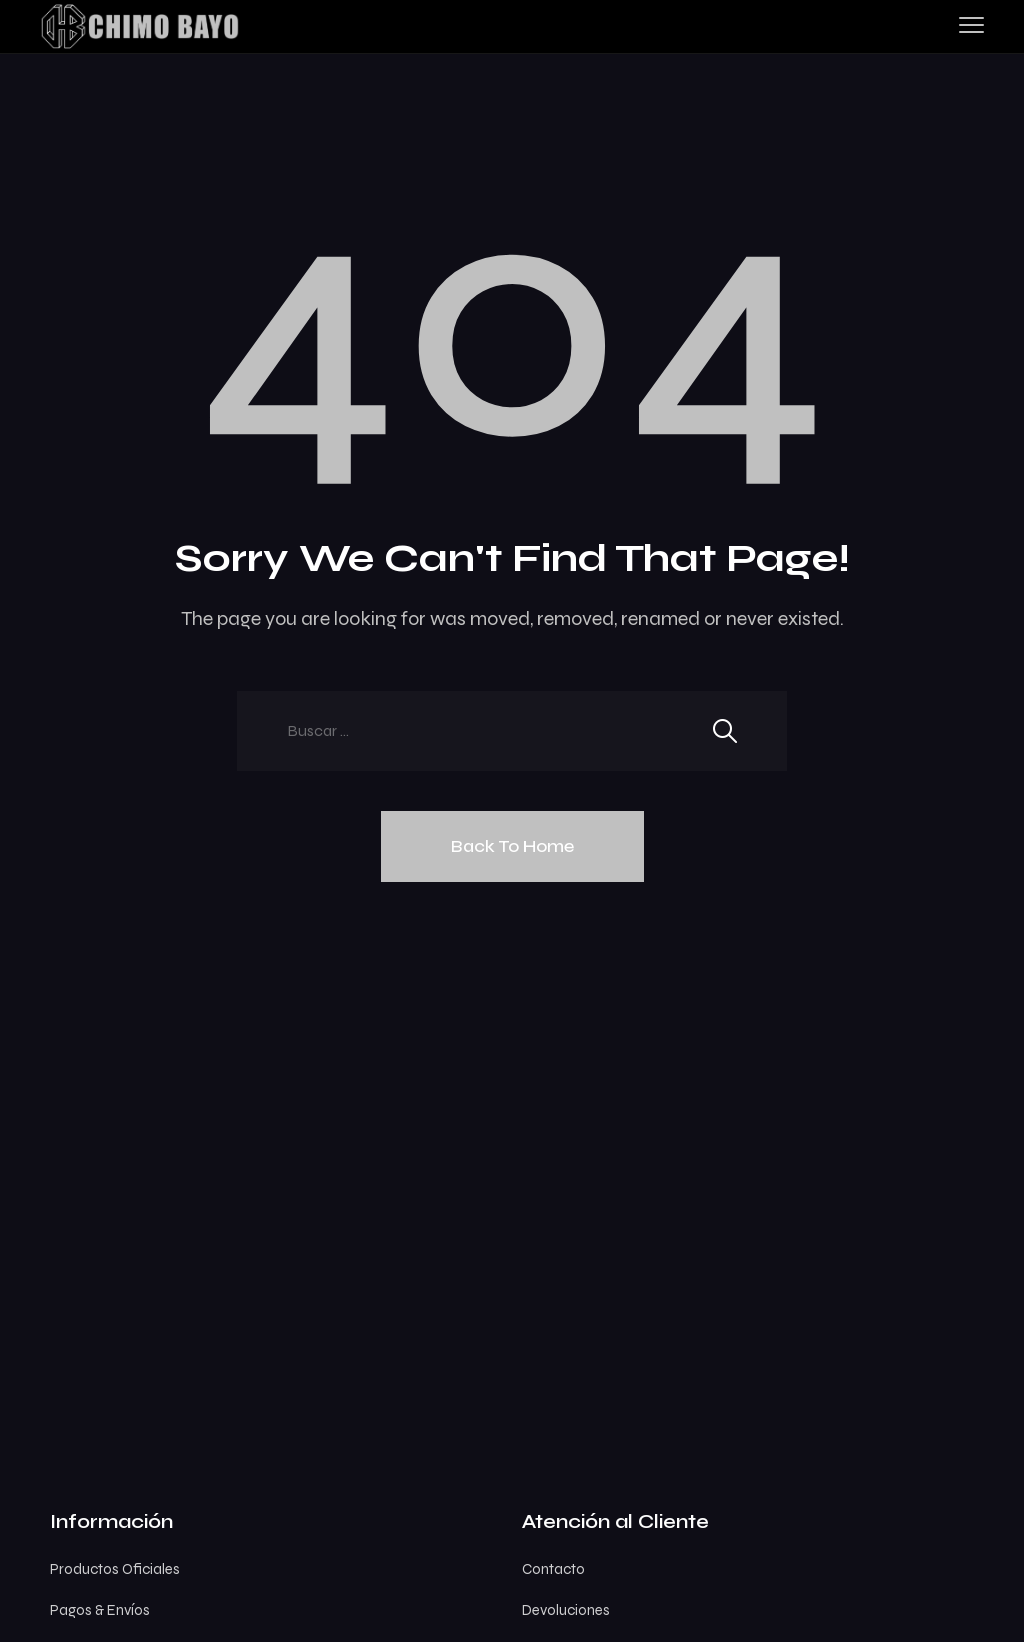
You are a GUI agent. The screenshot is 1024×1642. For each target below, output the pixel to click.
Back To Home (512, 846)
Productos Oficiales (115, 1569)
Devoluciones (566, 1610)
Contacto (553, 1569)
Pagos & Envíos (100, 1610)
